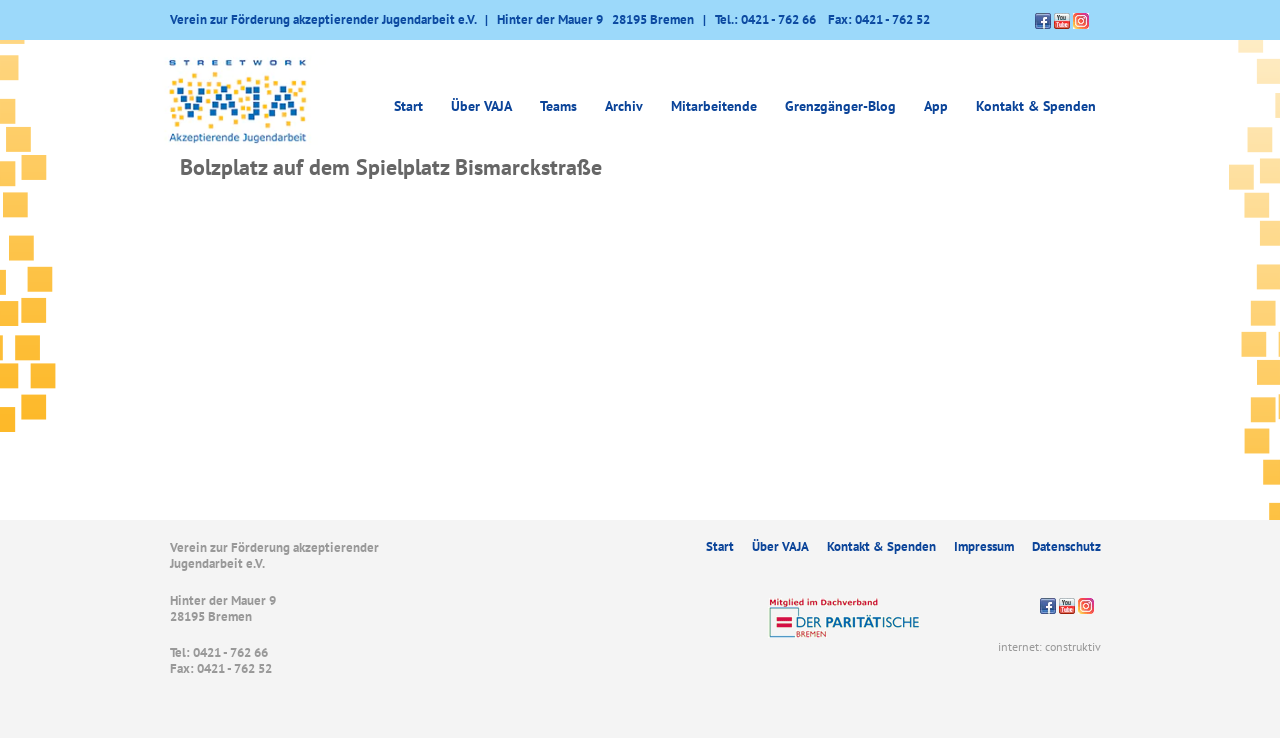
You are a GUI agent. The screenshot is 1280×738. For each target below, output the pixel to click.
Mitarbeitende (714, 106)
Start (408, 106)
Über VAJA (481, 106)
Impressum (984, 546)
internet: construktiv (1049, 646)
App (936, 106)
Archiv (624, 106)
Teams (558, 106)
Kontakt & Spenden (1036, 106)
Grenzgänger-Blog (840, 106)
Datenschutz (1066, 546)
